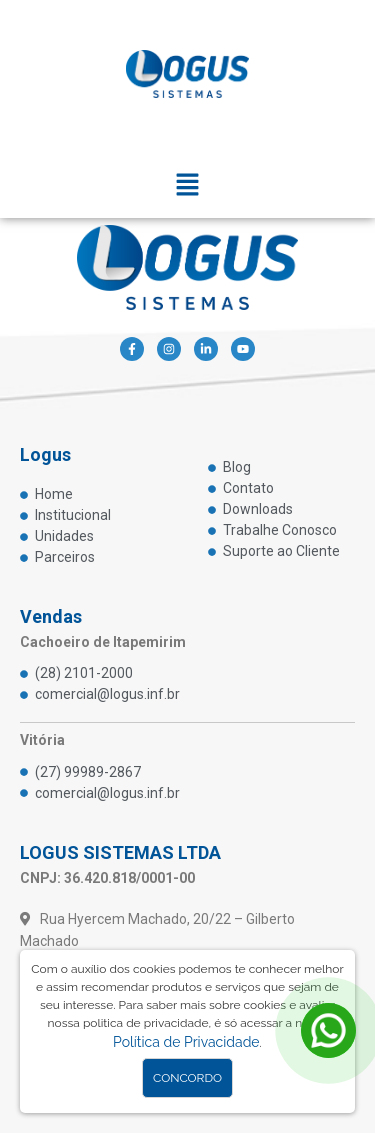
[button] (187, 186)
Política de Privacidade (186, 1042)
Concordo (187, 1078)
